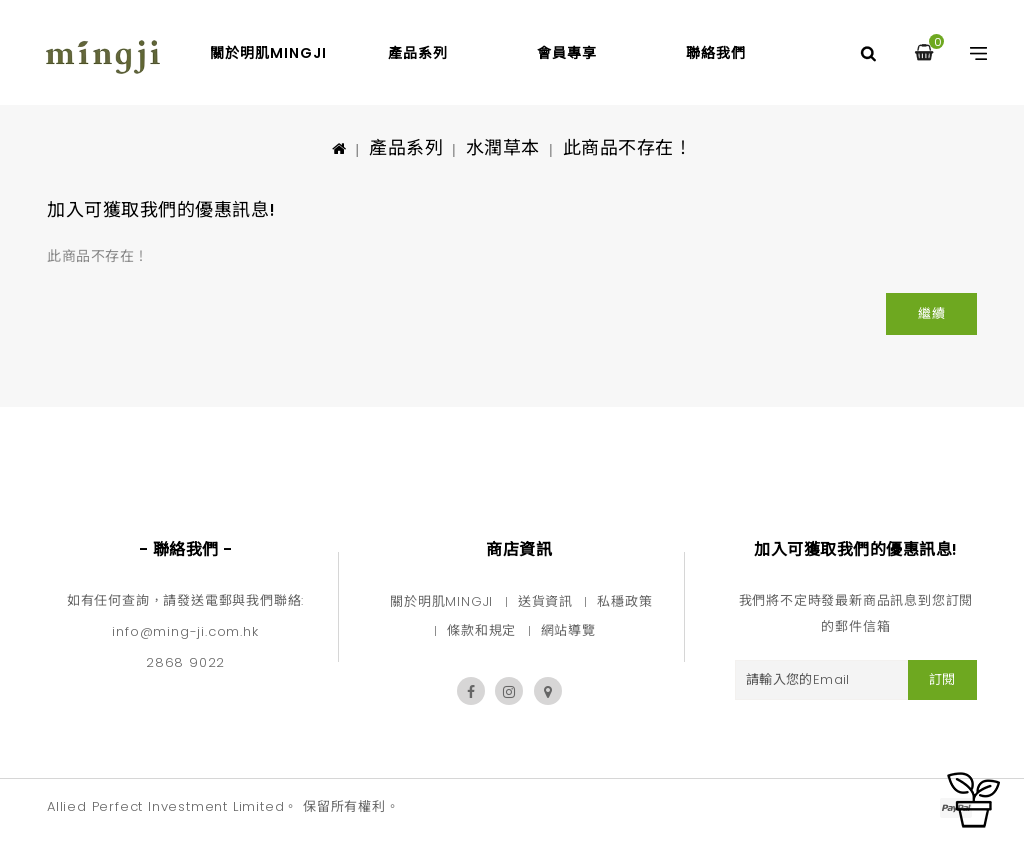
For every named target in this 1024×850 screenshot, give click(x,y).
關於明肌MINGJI (441, 601)
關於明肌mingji (268, 53)
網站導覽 (568, 630)
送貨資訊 (545, 601)
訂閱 (942, 679)
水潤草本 (503, 147)
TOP (974, 800)
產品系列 (418, 53)
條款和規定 (481, 630)
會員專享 (567, 53)
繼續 (931, 313)
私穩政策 (624, 601)
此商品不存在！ (628, 147)
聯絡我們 (716, 53)
